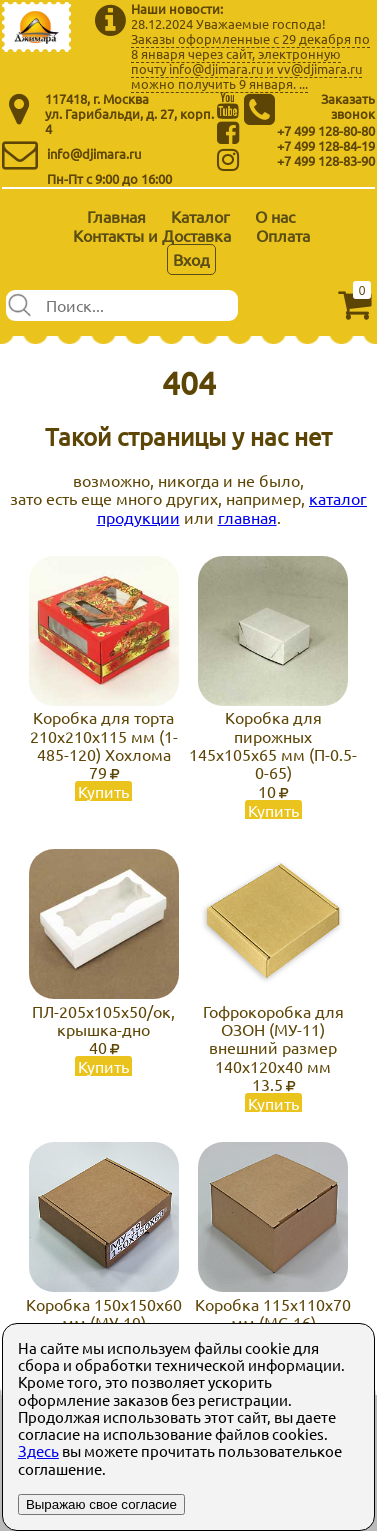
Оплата (283, 235)
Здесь (38, 1450)
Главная (116, 216)
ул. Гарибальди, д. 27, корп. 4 (129, 121)
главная (247, 517)
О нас (275, 216)
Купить (103, 791)
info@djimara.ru (94, 153)
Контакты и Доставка (152, 235)
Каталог (200, 216)
